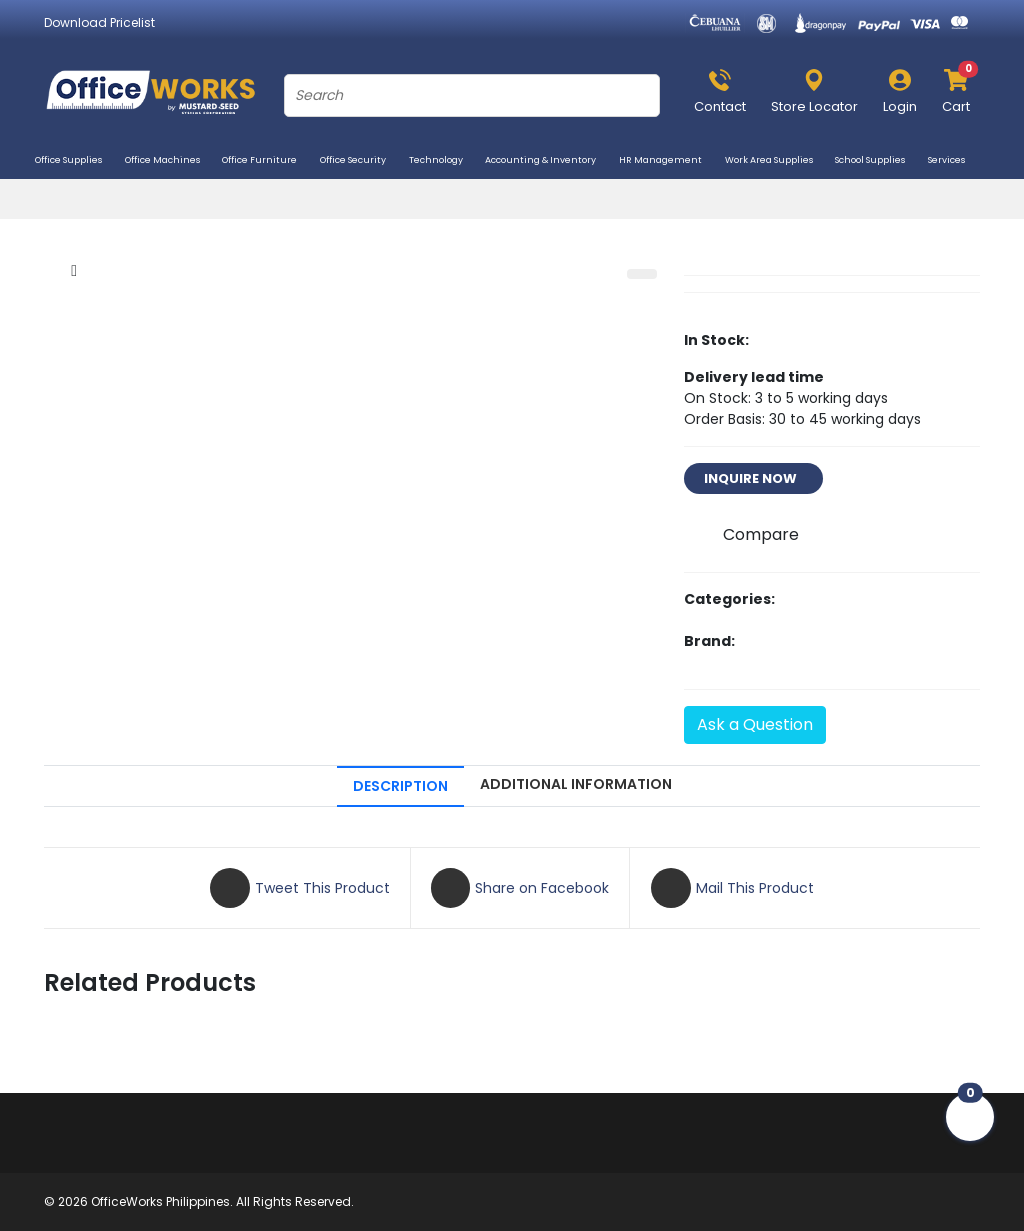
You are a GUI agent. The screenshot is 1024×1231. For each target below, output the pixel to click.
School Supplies (877, 162)
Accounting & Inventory (548, 162)
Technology (443, 162)
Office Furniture (267, 162)
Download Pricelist (99, 22)
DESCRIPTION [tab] (400, 786)
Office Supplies (76, 162)
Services (954, 162)
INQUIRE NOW (753, 478)
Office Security (360, 162)
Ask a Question (755, 724)
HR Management (668, 162)
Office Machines (170, 162)
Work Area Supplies (776, 162)
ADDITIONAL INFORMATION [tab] (576, 784)
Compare (761, 534)
